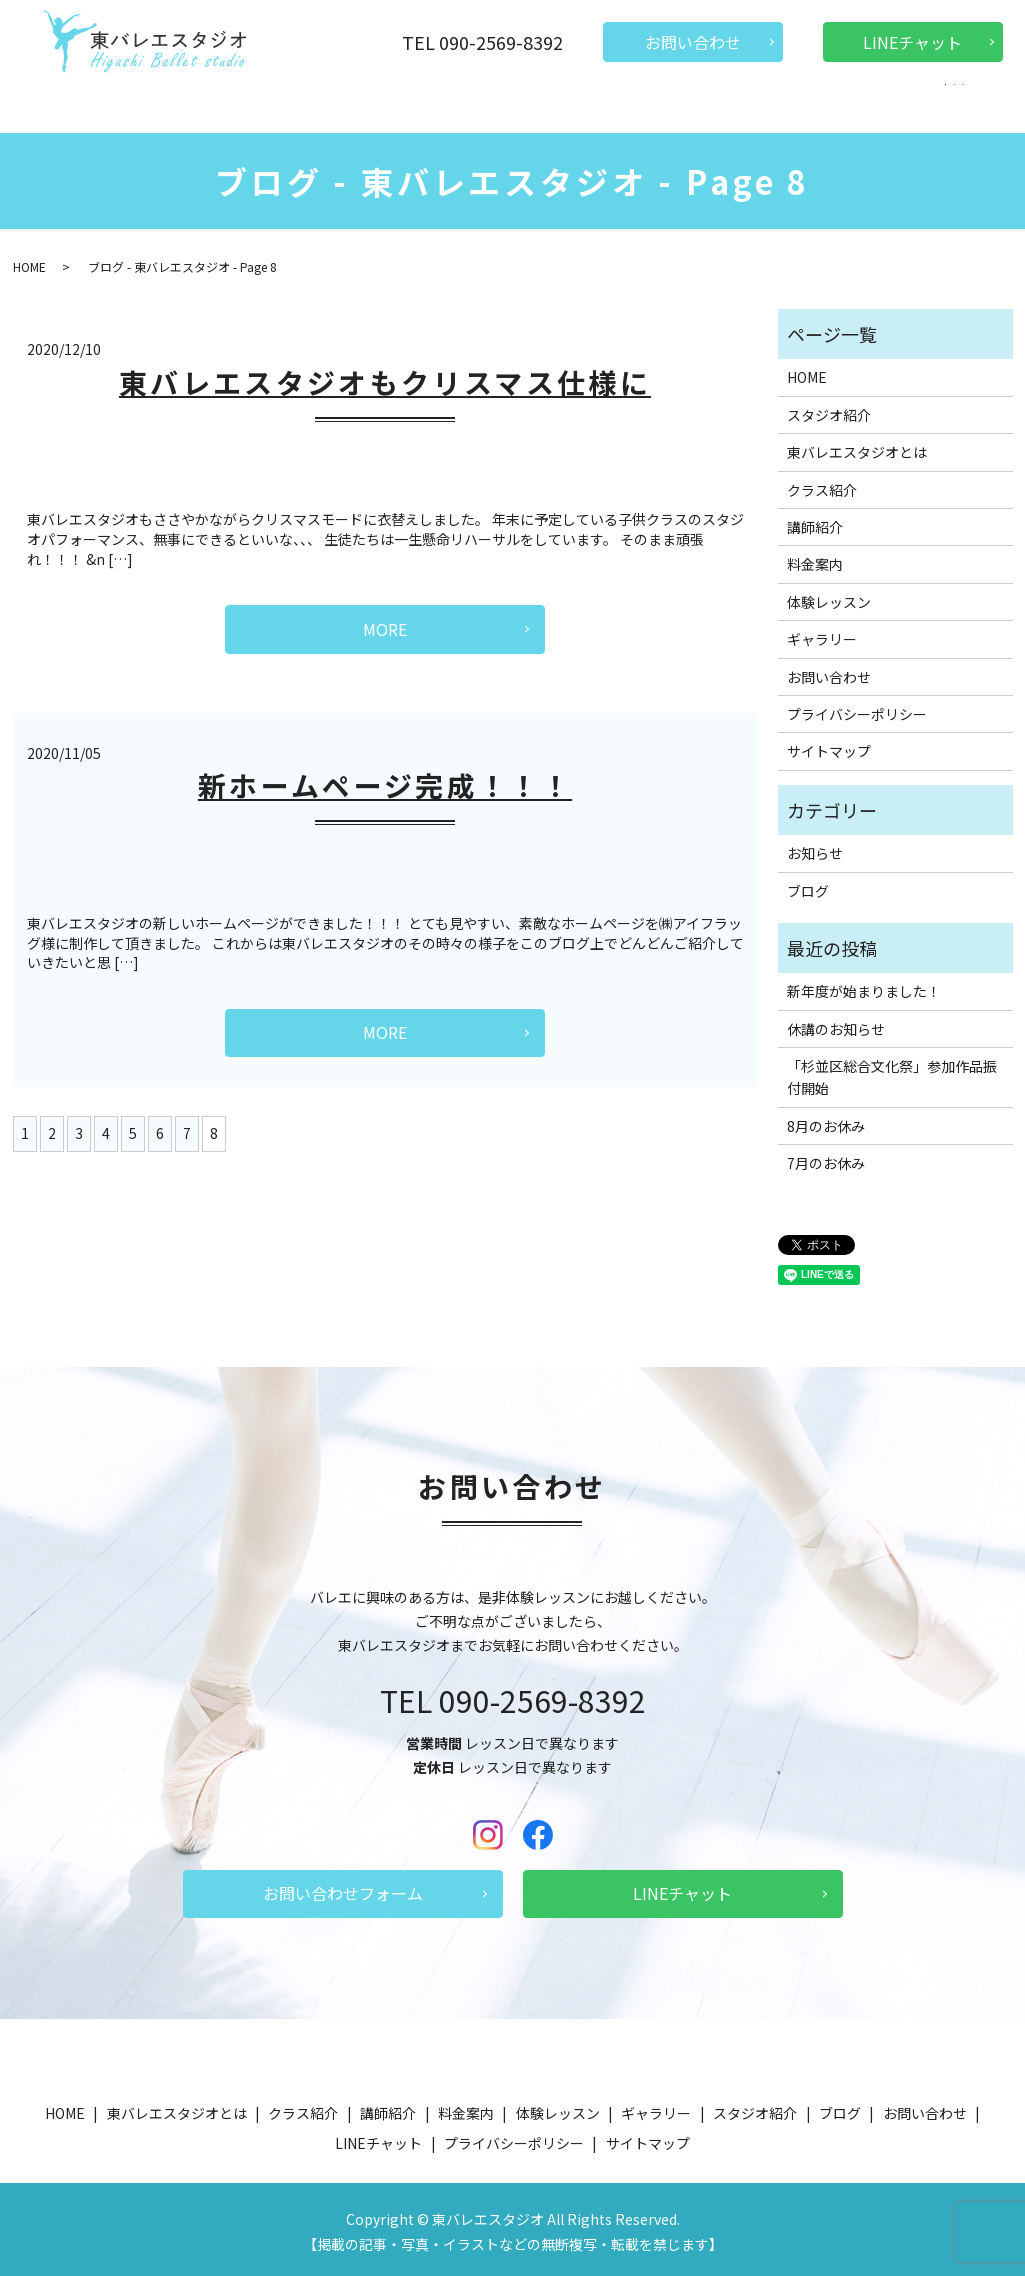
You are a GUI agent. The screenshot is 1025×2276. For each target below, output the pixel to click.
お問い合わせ (693, 42)
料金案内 (511, 104)
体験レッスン (603, 104)
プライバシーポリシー (857, 709)
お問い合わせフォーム (343, 1888)
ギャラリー (809, 104)
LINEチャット (912, 42)
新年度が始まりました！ (864, 986)
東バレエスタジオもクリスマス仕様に (385, 377)
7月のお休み (826, 1158)
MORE (385, 624)
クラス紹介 (347, 104)
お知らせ (815, 848)
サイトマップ (829, 746)
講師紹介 (432, 104)
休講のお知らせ (836, 1024)
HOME (107, 104)
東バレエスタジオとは (219, 104)
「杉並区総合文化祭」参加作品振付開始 (892, 1072)
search (934, 106)
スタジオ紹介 (709, 104)
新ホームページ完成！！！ (385, 780)
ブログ (887, 104)
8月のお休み (826, 1121)
